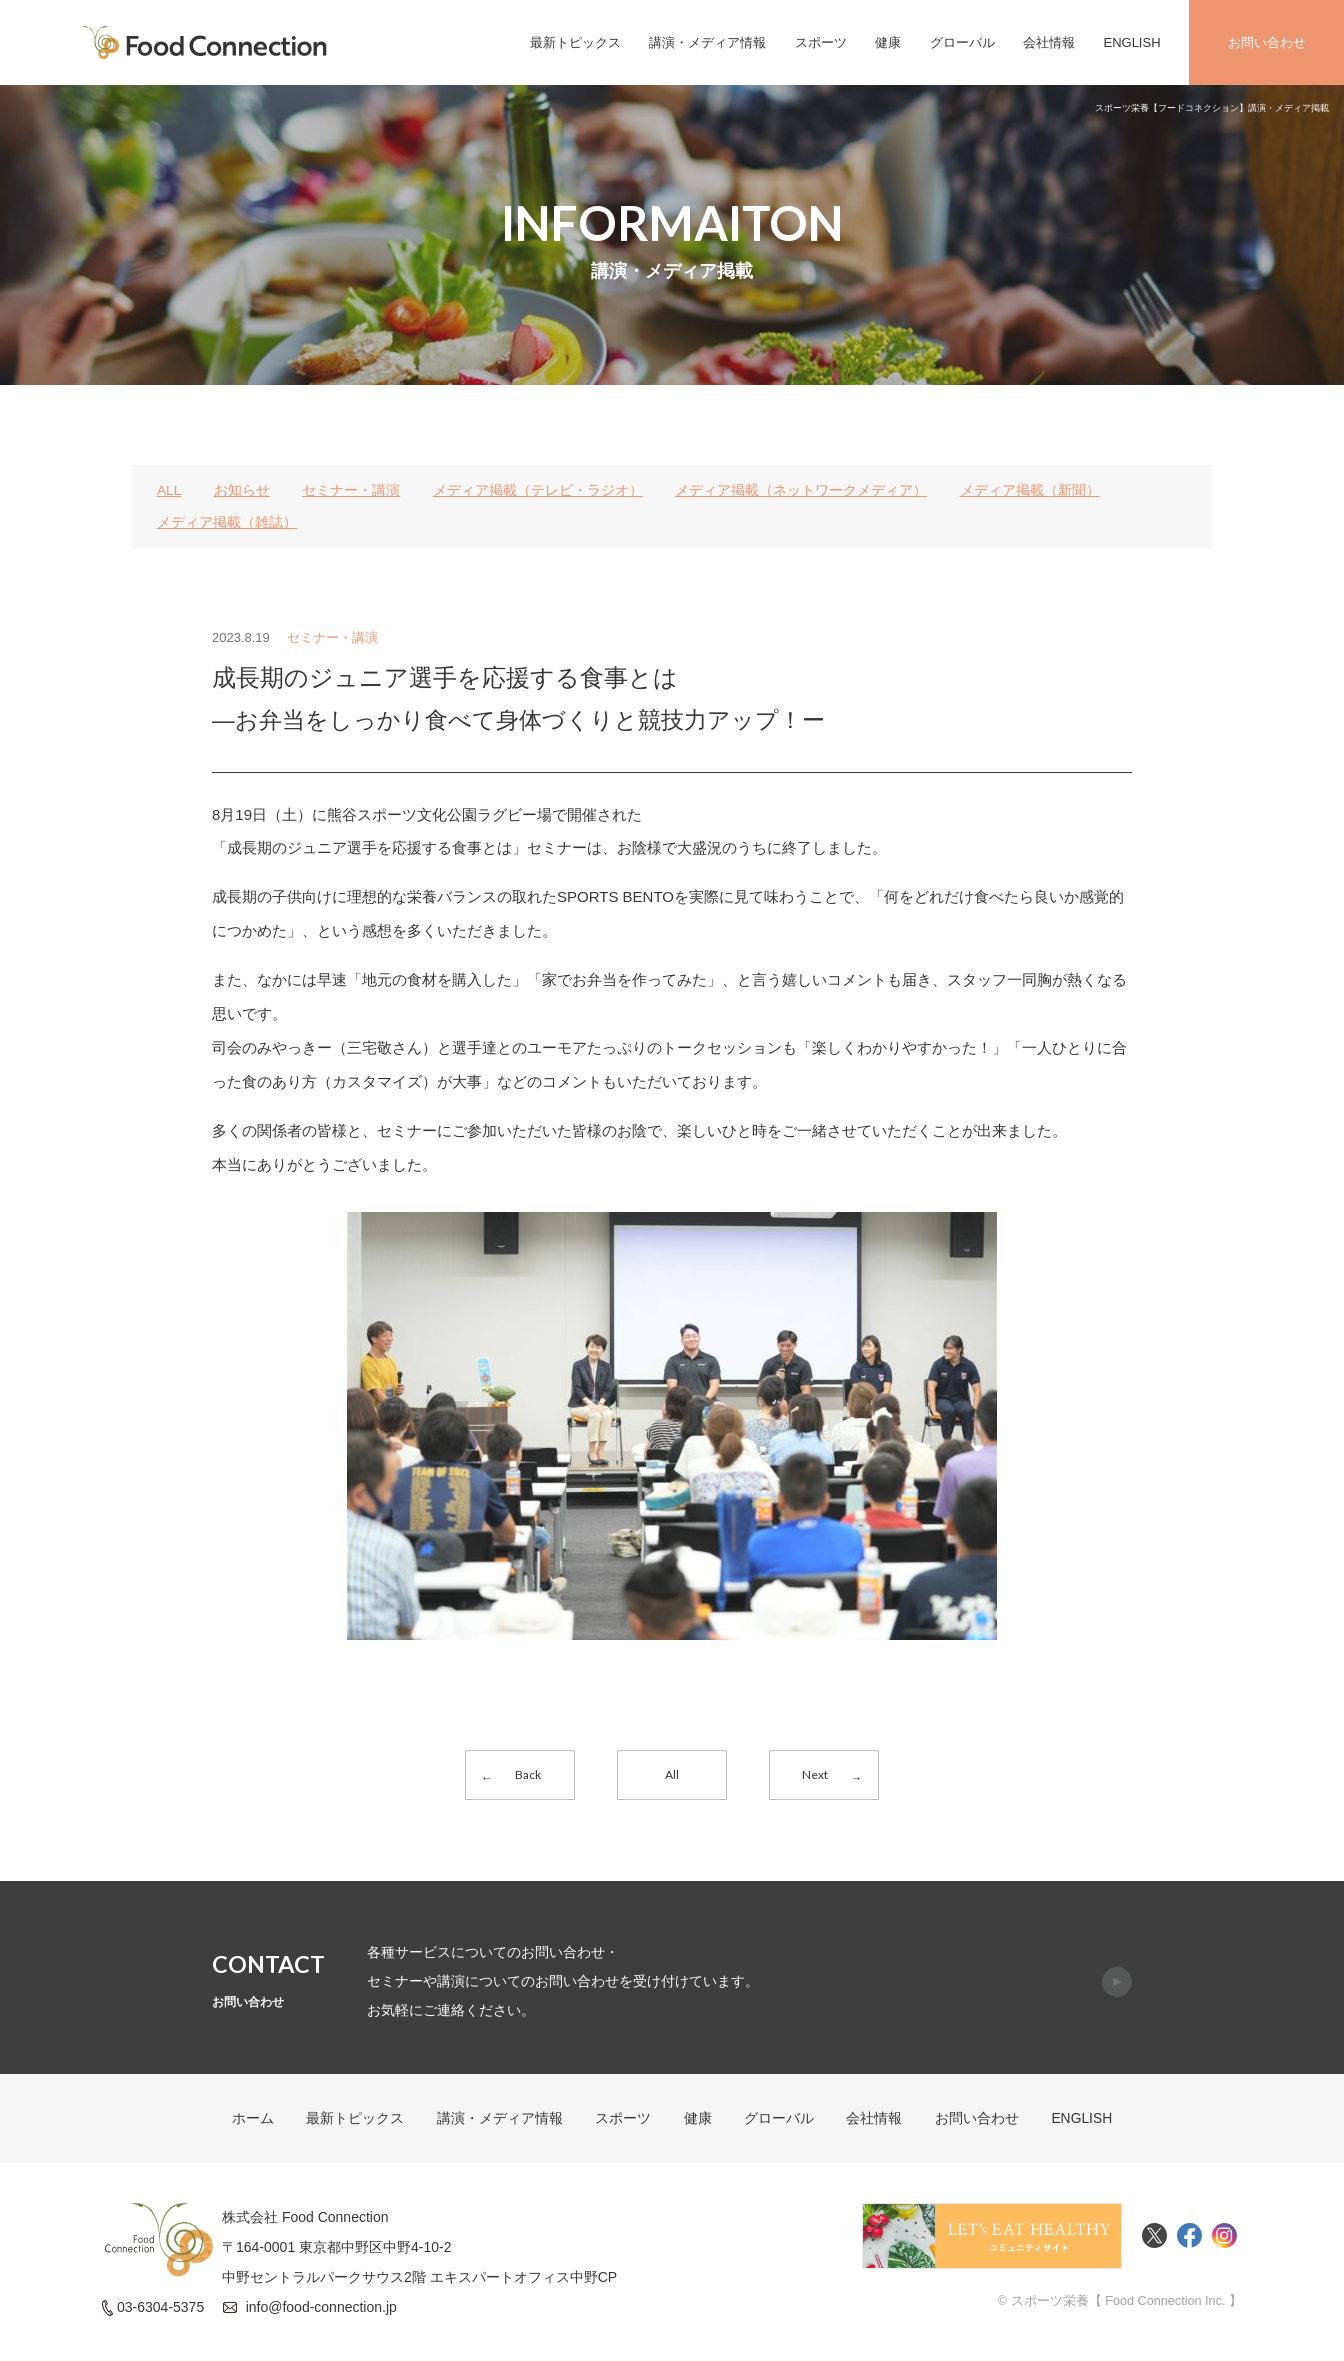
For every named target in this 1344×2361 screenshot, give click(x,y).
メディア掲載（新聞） (1030, 490)
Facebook (1189, 2240)
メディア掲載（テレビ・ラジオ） (538, 490)
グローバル (962, 42)
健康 (888, 42)
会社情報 (1049, 42)
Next (815, 1774)
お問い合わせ (1267, 42)
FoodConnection (205, 42)
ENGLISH (1131, 42)
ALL (169, 490)
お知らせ (242, 490)
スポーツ (821, 42)
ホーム (252, 2123)
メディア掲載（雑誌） (227, 522)
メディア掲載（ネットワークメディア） (802, 490)
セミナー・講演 (352, 490)
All (672, 1774)
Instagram (1224, 2240)
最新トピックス (575, 42)
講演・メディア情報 (707, 42)
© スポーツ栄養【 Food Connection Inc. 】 (1118, 2304)
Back (529, 1774)
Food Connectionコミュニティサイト (992, 2240)
